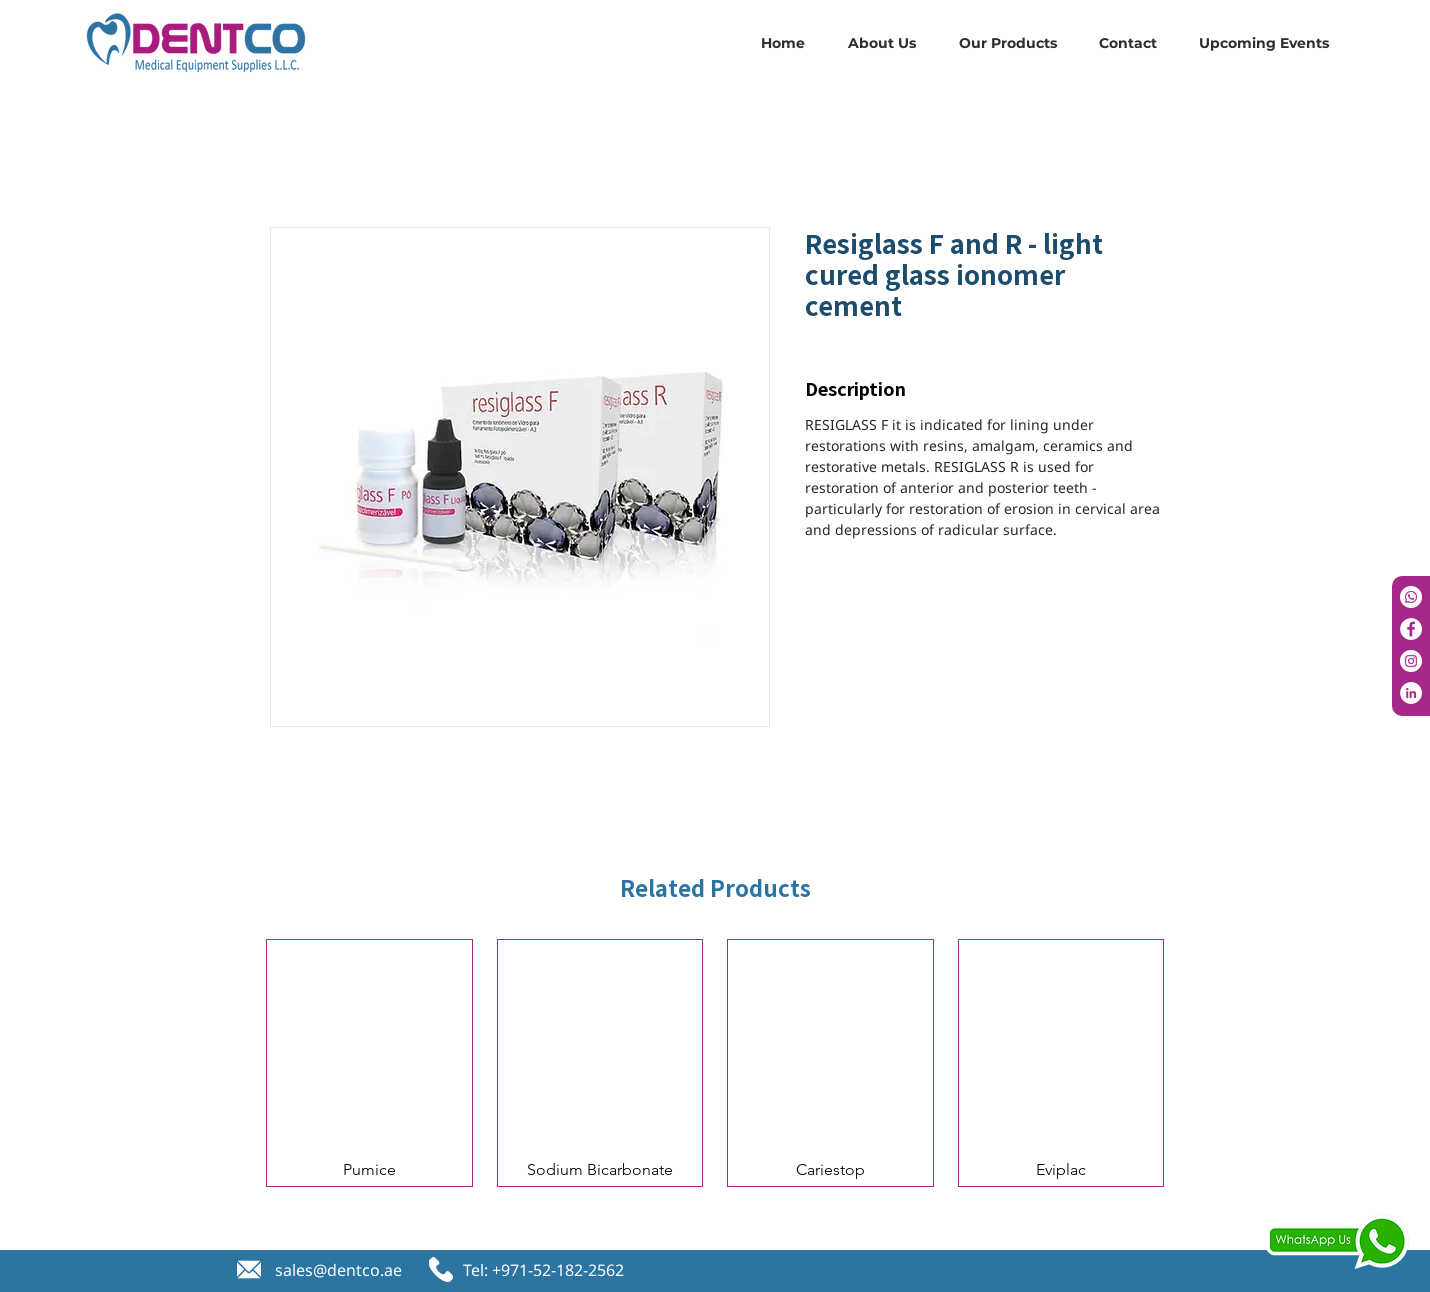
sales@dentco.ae (338, 1270)
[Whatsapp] (1411, 597)
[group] (715, 1063)
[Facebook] (1411, 629)
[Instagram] (1411, 661)
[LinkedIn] (1411, 693)
